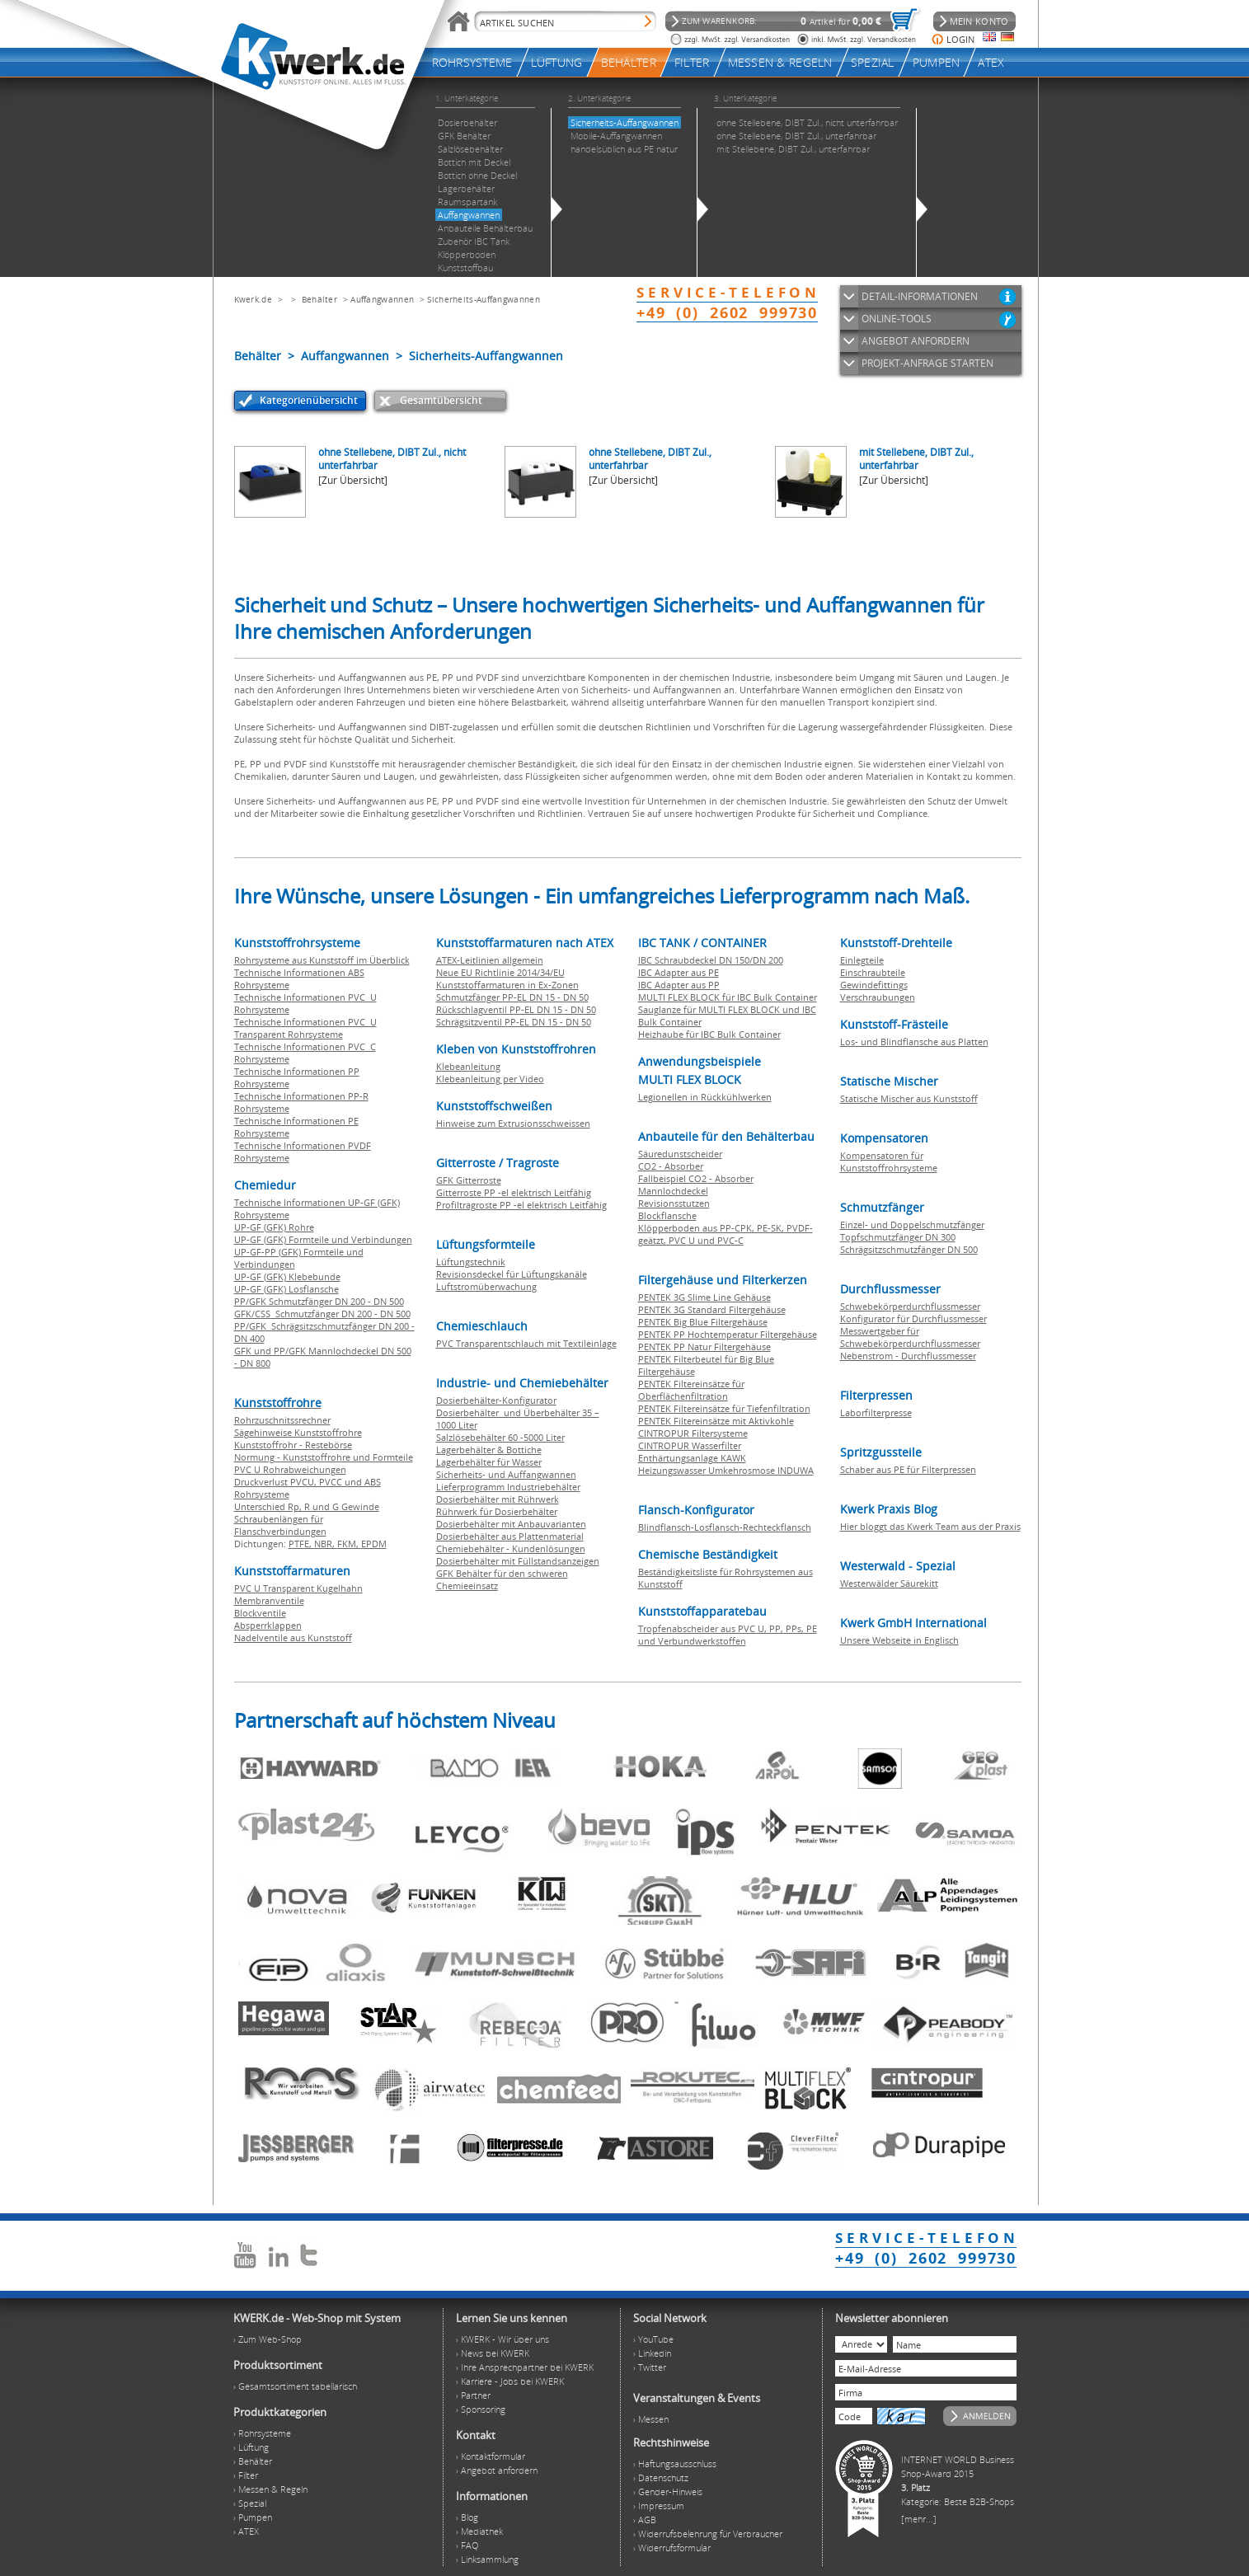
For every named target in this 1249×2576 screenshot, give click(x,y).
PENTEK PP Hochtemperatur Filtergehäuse (727, 1334)
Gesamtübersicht (441, 400)
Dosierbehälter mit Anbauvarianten (511, 1524)
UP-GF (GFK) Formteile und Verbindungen (323, 1239)
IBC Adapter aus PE (678, 972)
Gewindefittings (874, 984)
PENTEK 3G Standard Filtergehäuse (712, 1309)
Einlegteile (862, 960)
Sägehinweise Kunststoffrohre (298, 1432)
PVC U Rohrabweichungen (290, 1469)
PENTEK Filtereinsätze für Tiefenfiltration (724, 1408)
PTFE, (301, 1543)
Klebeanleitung (468, 1066)
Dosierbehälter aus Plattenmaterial (510, 1536)
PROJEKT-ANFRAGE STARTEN (927, 363)
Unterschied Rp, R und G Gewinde (306, 1506)
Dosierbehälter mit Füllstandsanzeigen (517, 1561)
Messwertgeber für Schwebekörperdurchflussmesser (910, 1337)
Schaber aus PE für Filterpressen (908, 1469)
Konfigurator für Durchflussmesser (913, 1318)
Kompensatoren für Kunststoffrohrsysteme (888, 1161)
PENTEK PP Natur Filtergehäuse (704, 1346)
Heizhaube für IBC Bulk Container (709, 1034)
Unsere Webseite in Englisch (899, 1640)
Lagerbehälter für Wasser (489, 1462)
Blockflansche (667, 1215)
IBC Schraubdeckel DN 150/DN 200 (710, 960)
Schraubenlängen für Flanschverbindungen (280, 1525)
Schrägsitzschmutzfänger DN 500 (909, 1249)
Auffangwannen (382, 299)
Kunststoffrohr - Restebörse (293, 1444)
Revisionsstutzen (674, 1203)
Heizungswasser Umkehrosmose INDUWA (726, 1470)
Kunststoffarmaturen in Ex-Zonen (507, 984)
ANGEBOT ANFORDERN (916, 341)
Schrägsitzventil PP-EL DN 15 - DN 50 (513, 1022)
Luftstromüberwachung (486, 1286)
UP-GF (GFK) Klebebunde (287, 1276)
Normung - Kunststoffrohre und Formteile (323, 1457)
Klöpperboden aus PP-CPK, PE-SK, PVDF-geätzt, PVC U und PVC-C (725, 1234)
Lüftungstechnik (470, 1261)
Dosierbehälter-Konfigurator (496, 1400)
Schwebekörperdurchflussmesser (910, 1306)
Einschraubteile (872, 972)
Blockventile (260, 1613)
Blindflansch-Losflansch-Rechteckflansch (724, 1527)
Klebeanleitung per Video (490, 1078)
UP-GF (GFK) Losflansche (286, 1289)
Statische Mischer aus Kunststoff (909, 1098)
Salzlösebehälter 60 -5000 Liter (500, 1437)
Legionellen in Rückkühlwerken (705, 1097)
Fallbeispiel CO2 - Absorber (696, 1178)
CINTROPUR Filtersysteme (693, 1433)
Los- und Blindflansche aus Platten (914, 1041)
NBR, (325, 1543)
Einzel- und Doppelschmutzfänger (912, 1224)
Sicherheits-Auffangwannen (483, 299)
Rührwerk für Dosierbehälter (496, 1511)
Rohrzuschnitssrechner (282, 1420)
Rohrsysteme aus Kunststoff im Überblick (322, 960)
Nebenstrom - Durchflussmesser (908, 1355)
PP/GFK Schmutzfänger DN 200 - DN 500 (319, 1301)
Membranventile (269, 1600)
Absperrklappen (268, 1625)
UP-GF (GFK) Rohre (274, 1227)
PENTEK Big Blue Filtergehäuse (703, 1322)
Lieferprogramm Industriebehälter (508, 1486)
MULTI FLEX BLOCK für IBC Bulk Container (727, 997)
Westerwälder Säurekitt (889, 1583)
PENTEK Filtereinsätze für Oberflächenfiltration (691, 1389)
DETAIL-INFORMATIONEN (920, 296)
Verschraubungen (877, 997)
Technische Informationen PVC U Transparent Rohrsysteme (305, 1028)
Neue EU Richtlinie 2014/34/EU (500, 972)
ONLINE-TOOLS (897, 319)
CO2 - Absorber (670, 1166)
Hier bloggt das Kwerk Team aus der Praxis (930, 1526)
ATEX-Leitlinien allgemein (489, 960)
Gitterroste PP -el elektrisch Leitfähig (513, 1192)
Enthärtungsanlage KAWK (692, 1458)
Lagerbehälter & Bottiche (489, 1449)
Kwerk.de (253, 299)
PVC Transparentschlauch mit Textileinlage (526, 1343)
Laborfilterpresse (876, 1412)
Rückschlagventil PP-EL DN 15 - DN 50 (516, 1009)
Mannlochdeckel (673, 1191)
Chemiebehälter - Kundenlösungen (510, 1548)
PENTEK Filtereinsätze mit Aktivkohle (716, 1421)
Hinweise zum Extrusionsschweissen (513, 1123)
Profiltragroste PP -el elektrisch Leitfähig (521, 1205)
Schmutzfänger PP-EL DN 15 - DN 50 (512, 997)
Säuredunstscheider (680, 1153)
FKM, (349, 1543)
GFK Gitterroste (468, 1180)
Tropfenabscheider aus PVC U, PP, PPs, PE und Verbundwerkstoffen (727, 1634)
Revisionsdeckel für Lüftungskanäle (511, 1274)
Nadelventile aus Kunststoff (293, 1637)
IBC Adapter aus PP (679, 984)
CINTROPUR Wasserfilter (689, 1445)
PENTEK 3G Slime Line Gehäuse (704, 1297)
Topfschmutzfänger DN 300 (898, 1237)
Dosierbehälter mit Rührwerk (497, 1499)
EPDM (374, 1543)
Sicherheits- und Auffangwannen (506, 1474)
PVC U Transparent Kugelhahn (298, 1588)
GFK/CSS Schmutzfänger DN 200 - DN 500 (322, 1313)
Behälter (319, 299)
